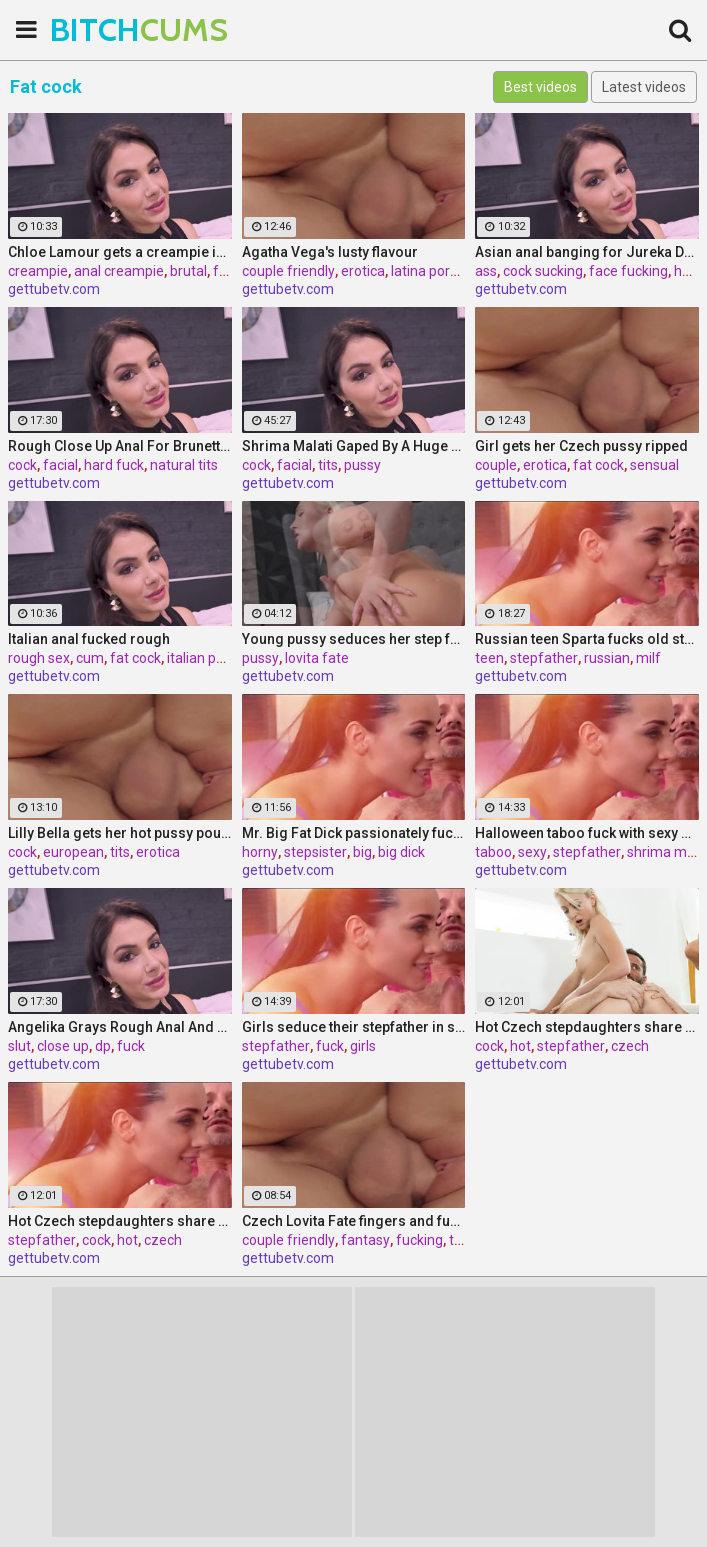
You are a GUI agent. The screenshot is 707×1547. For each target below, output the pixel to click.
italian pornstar (214, 658)
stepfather (544, 658)
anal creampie (119, 271)
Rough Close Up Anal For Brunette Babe (120, 446)
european (73, 852)
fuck (131, 1046)
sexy (532, 852)
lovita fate (317, 658)
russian (607, 658)
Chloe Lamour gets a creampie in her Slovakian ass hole (120, 252)
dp (103, 1046)
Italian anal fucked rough (89, 639)
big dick (401, 852)
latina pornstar (437, 271)
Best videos (540, 87)
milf (648, 658)
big (362, 852)
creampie (38, 271)
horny (260, 852)
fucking (419, 1240)
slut (19, 1046)
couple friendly (288, 271)
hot (520, 1046)
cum (90, 658)
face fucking (628, 271)
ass (486, 271)
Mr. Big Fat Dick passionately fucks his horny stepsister (354, 833)
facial (60, 465)
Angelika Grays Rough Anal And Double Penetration (120, 1027)
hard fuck (114, 465)
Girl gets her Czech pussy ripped (581, 446)
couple (496, 465)
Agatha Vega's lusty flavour (330, 252)
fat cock (598, 465)
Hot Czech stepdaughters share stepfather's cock (587, 1027)
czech (630, 1046)
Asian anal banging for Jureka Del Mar (587, 252)
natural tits (184, 465)
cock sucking (543, 271)
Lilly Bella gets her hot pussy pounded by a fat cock (120, 833)
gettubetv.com (54, 289)
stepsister (315, 852)
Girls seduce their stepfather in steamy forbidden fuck (354, 1027)
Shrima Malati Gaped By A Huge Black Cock (354, 446)
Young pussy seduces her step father (354, 639)
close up (63, 1046)
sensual (654, 465)
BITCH (100, 29)
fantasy (365, 1240)
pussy (362, 465)
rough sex (39, 658)
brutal (188, 271)
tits (328, 465)
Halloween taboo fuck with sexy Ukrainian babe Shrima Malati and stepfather (587, 833)
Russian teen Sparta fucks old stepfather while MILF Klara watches (587, 639)
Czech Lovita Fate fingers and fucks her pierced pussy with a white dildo (354, 1221)
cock (22, 465)
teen (489, 658)
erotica (363, 271)
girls (363, 1046)
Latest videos (644, 87)
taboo (493, 852)
